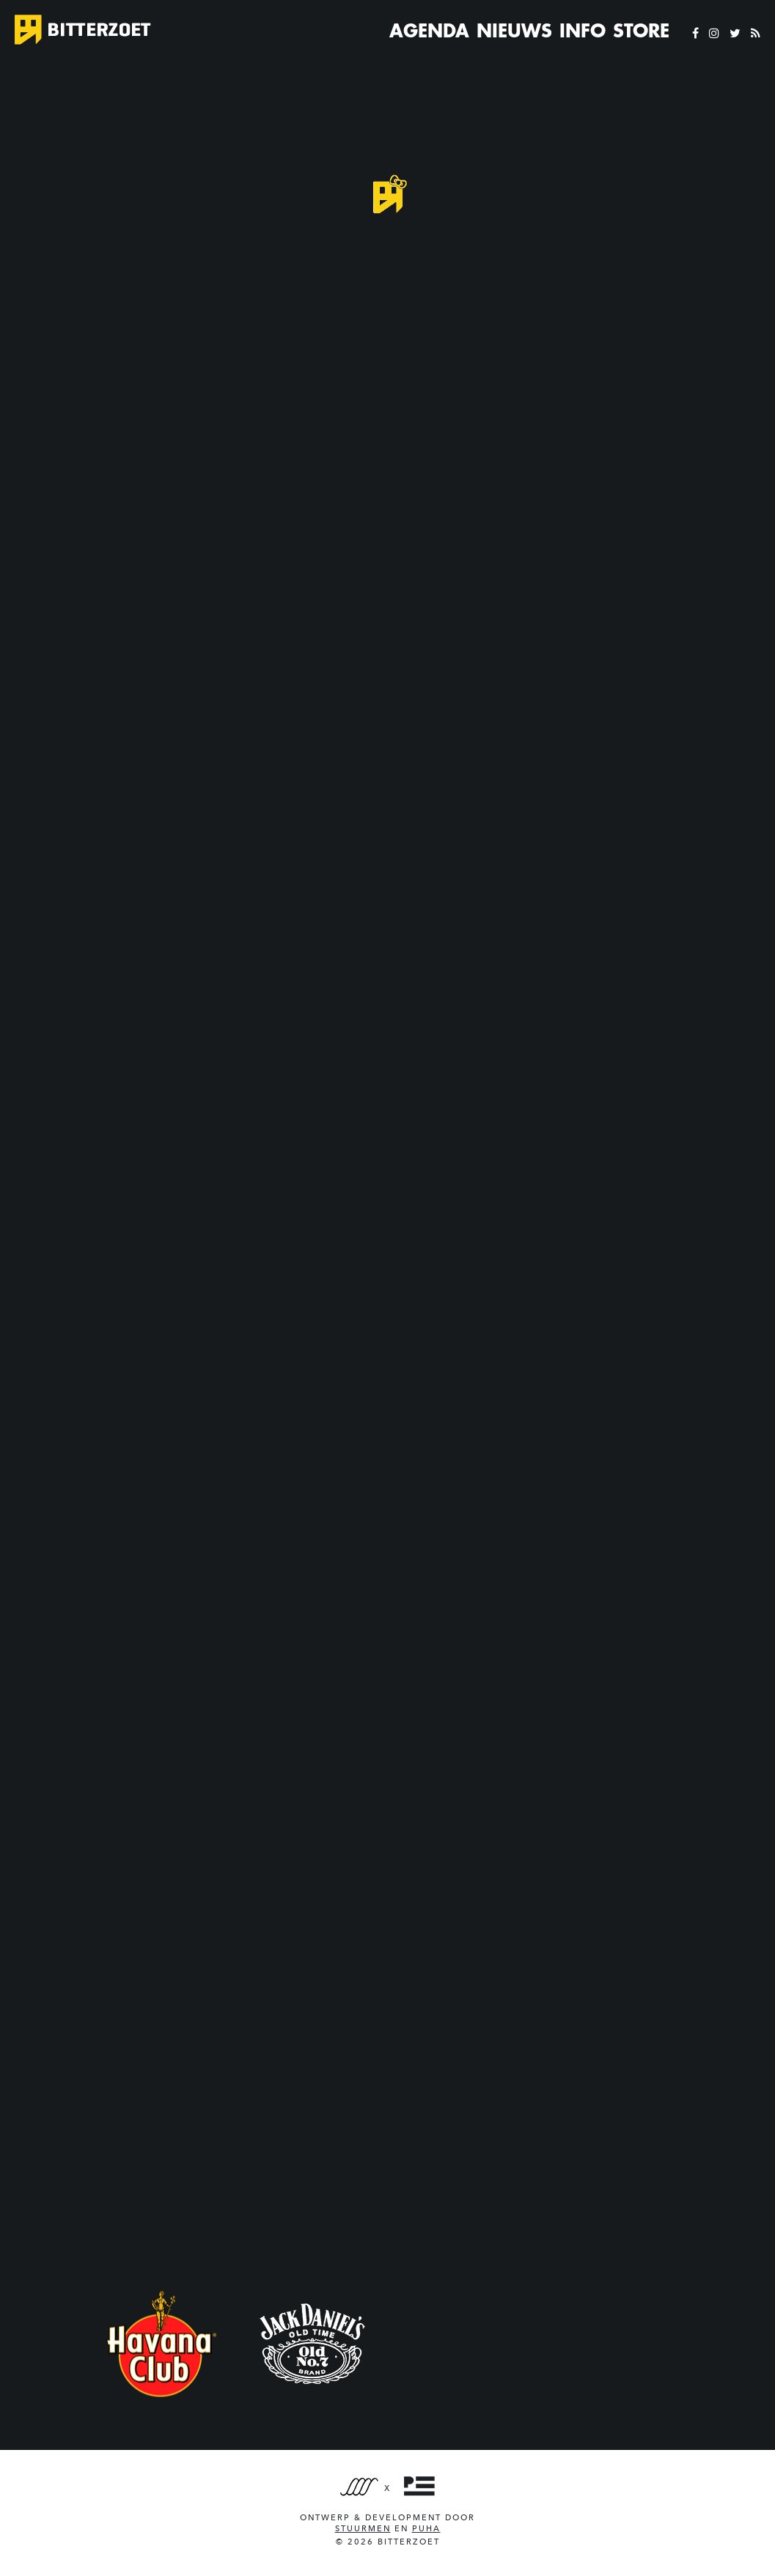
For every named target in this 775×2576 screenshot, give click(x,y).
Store (641, 31)
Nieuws (514, 31)
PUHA (426, 2528)
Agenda (429, 31)
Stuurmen (363, 2528)
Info (582, 31)
